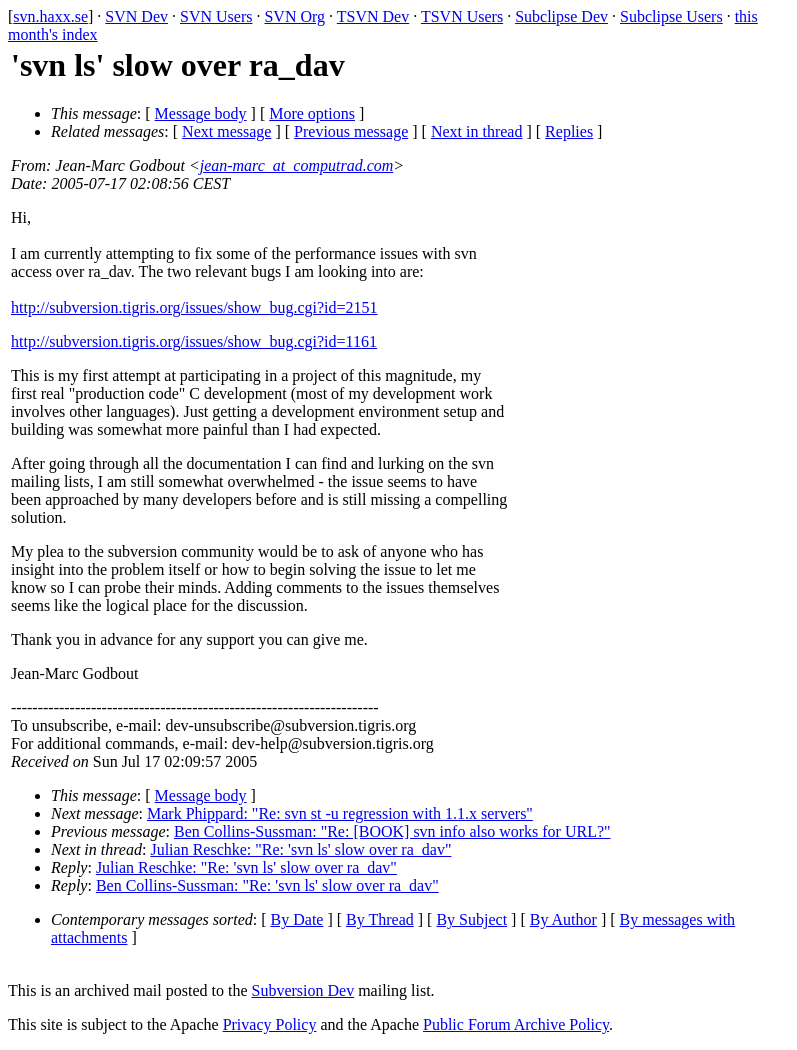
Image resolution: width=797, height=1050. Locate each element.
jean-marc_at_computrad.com (297, 165)
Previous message (351, 131)
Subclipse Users (671, 16)
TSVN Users (462, 16)
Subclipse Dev (561, 16)
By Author (563, 919)
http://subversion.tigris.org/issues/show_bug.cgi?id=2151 (194, 307)
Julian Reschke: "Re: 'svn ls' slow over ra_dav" (300, 849)
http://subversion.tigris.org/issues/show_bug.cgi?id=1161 (194, 341)
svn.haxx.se (50, 16)
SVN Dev (136, 16)
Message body (201, 113)
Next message (226, 131)
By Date (297, 919)
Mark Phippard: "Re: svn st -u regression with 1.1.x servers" (340, 813)
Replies (569, 131)
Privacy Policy (270, 1024)
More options (312, 113)
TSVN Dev (373, 16)
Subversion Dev (303, 990)
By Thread (380, 919)
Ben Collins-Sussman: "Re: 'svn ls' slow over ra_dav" (267, 885)
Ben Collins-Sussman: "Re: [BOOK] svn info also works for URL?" (392, 831)
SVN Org (294, 16)
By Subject (471, 919)
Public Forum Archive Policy (516, 1024)
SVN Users (216, 16)
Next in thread (477, 131)
